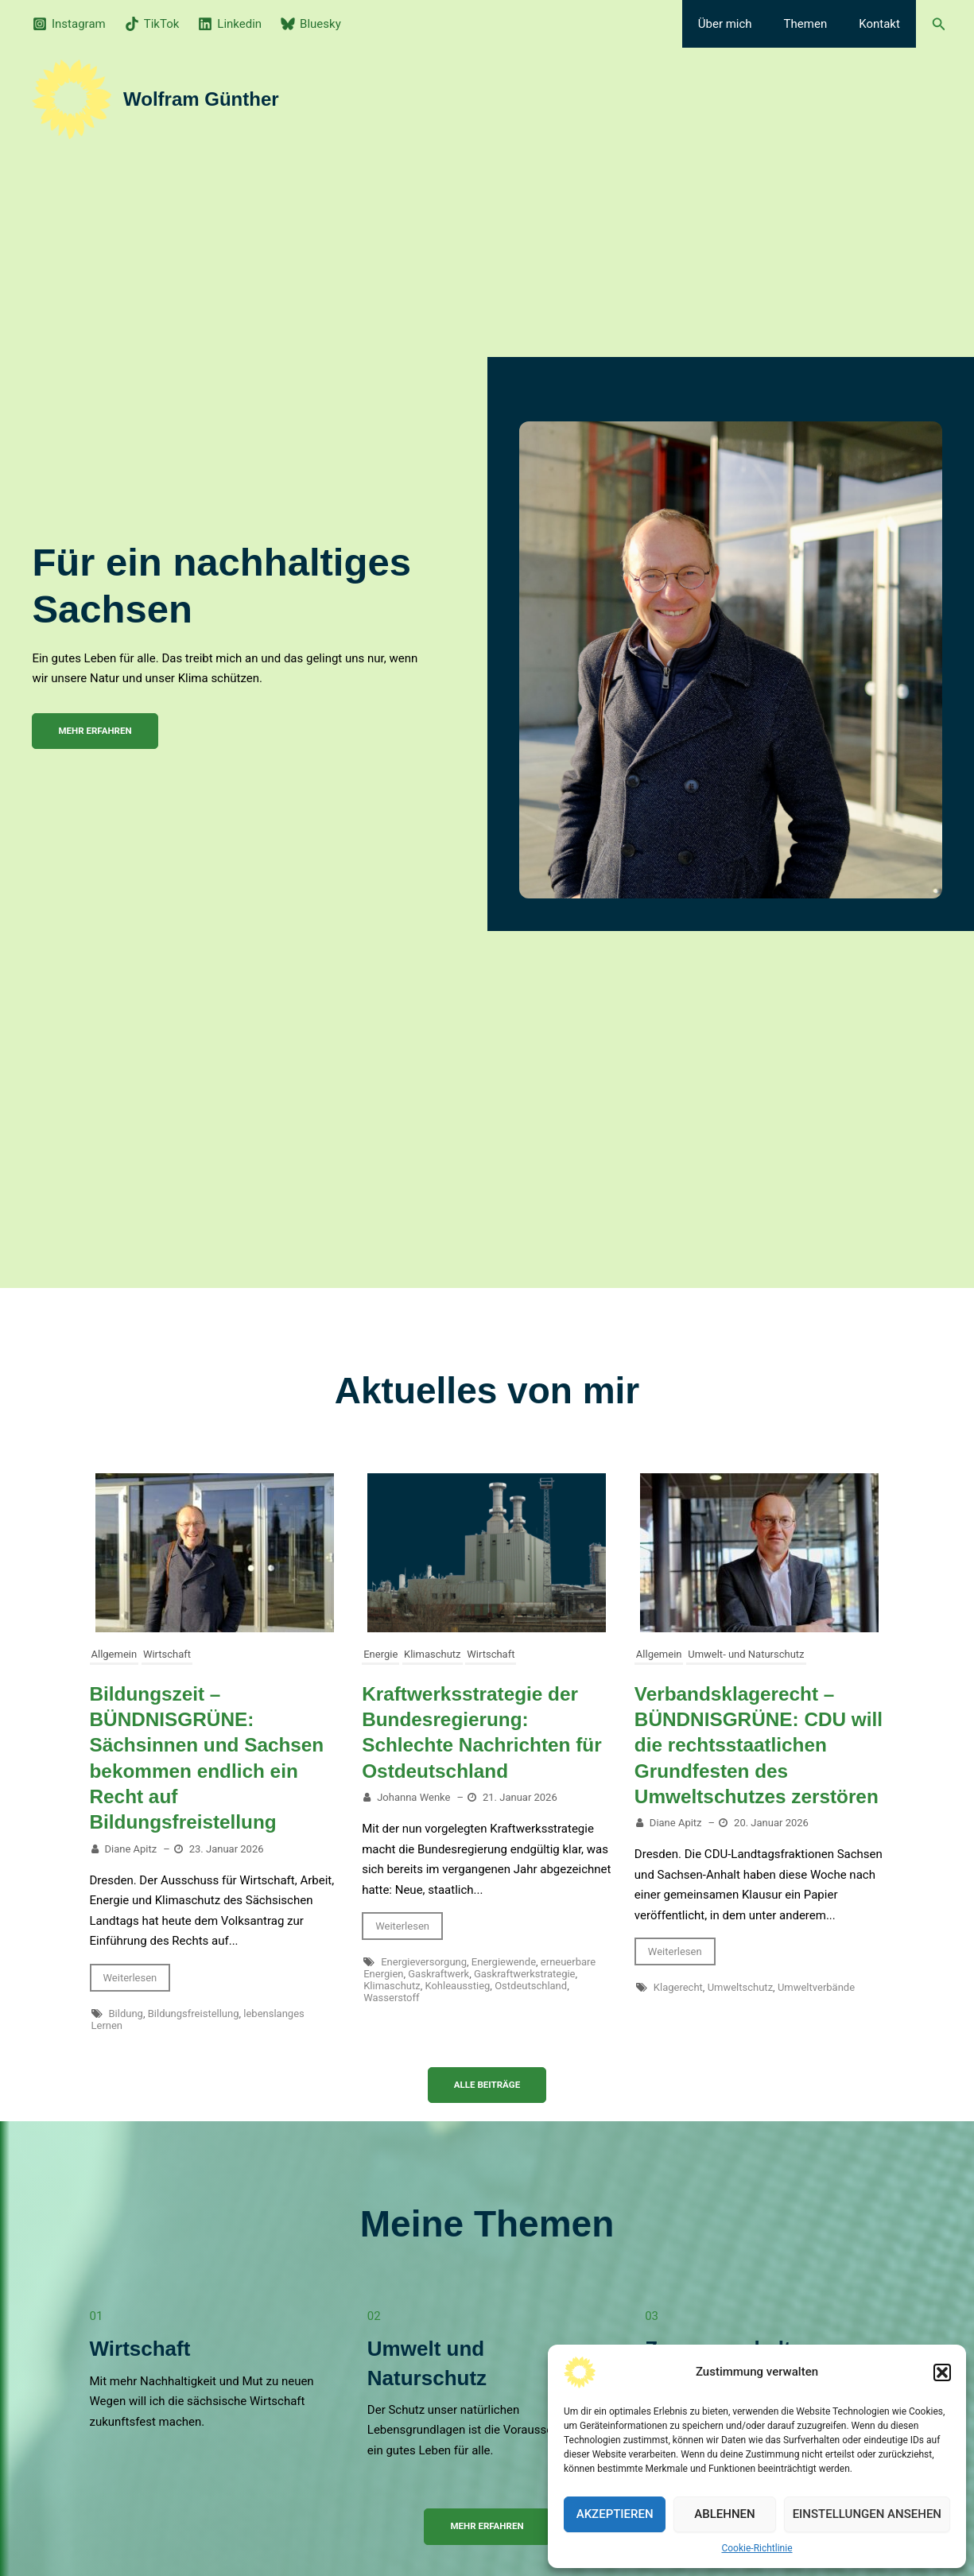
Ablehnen (724, 2514)
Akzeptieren (615, 2514)
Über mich (745, 24)
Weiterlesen (130, 1976)
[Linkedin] (229, 24)
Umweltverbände (816, 2012)
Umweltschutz (740, 2012)
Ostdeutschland (531, 1985)
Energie (380, 1654)
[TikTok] (152, 24)
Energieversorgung (424, 1961)
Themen (818, 24)
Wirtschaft (167, 1654)
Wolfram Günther (201, 99)
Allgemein (114, 1654)
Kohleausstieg (457, 1985)
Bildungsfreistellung (193, 2012)
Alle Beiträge (487, 2083)
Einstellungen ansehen (867, 2514)
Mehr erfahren (487, 2525)
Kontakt (883, 24)
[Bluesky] (311, 24)
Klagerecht (678, 2012)
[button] (942, 2372)
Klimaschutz (432, 1654)
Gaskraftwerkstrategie (525, 1973)
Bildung (126, 2012)
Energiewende (503, 1961)
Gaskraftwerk (438, 1973)
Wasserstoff (391, 1997)
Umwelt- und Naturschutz (746, 1654)
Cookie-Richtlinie (756, 2548)
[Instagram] (69, 24)
